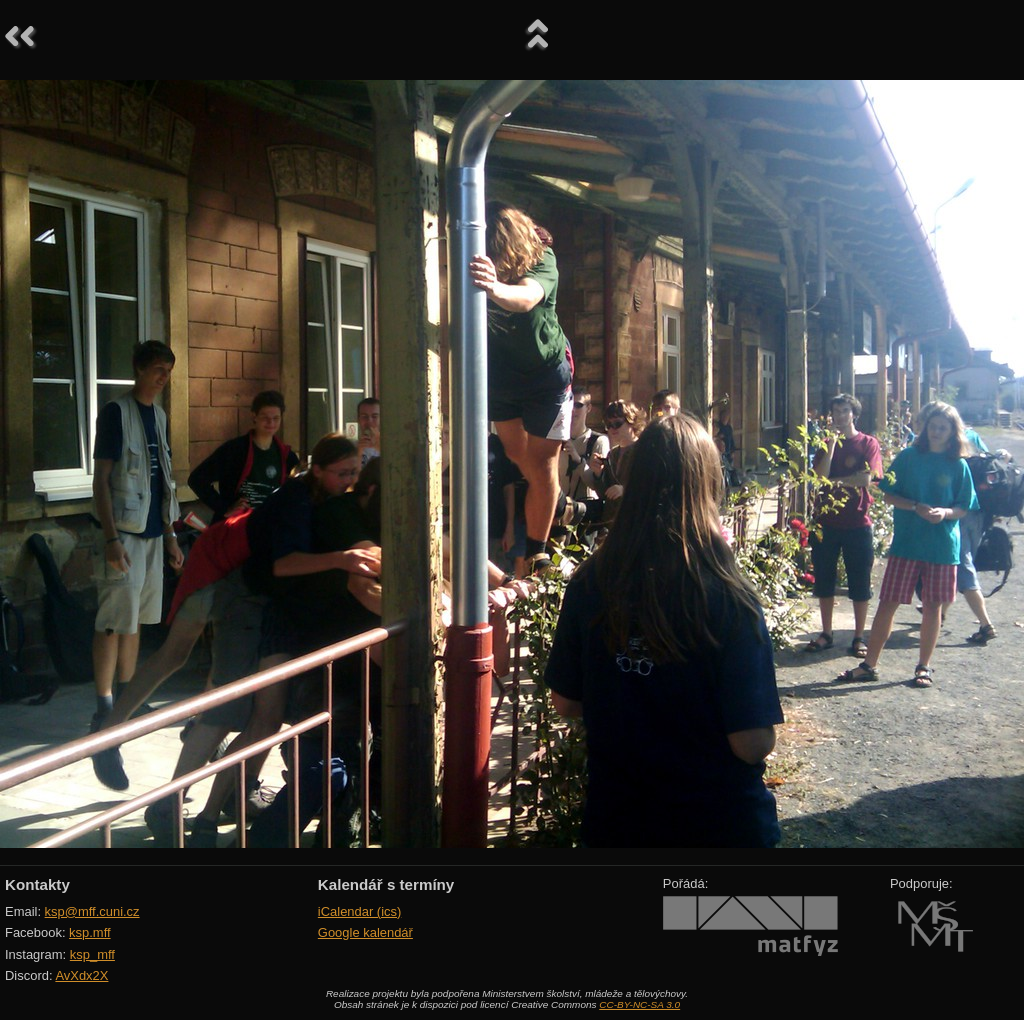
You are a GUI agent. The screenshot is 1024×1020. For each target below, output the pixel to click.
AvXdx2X (81, 975)
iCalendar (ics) (360, 911)
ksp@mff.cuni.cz (92, 911)
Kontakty (37, 884)
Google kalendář (365, 932)
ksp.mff (90, 932)
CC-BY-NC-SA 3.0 (639, 1004)
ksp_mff (92, 954)
